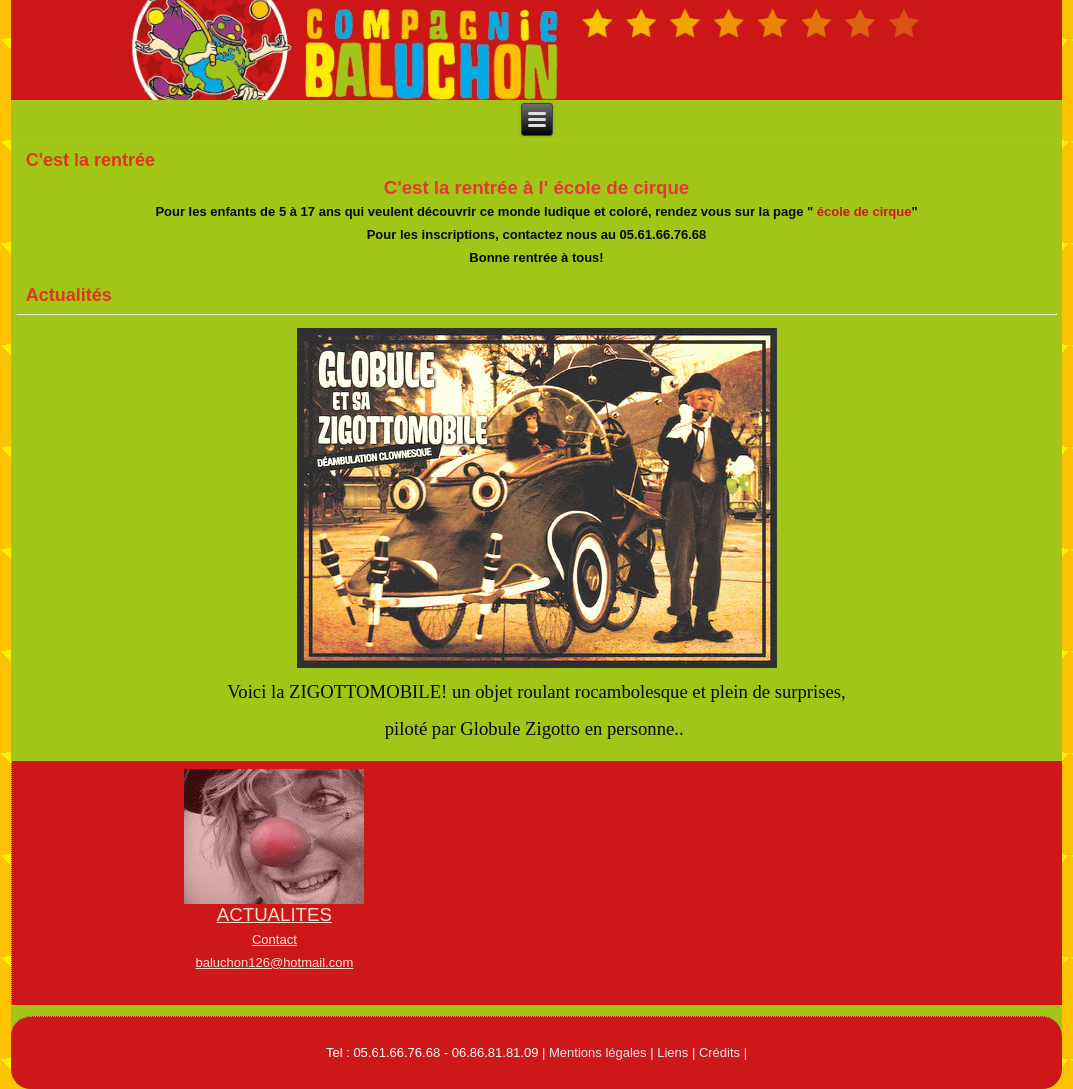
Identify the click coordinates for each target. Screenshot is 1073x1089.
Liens (672, 1052)
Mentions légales (598, 1052)
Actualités (69, 295)
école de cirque (864, 211)
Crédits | (723, 1052)
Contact (274, 939)
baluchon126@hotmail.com (274, 962)
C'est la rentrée (90, 160)
